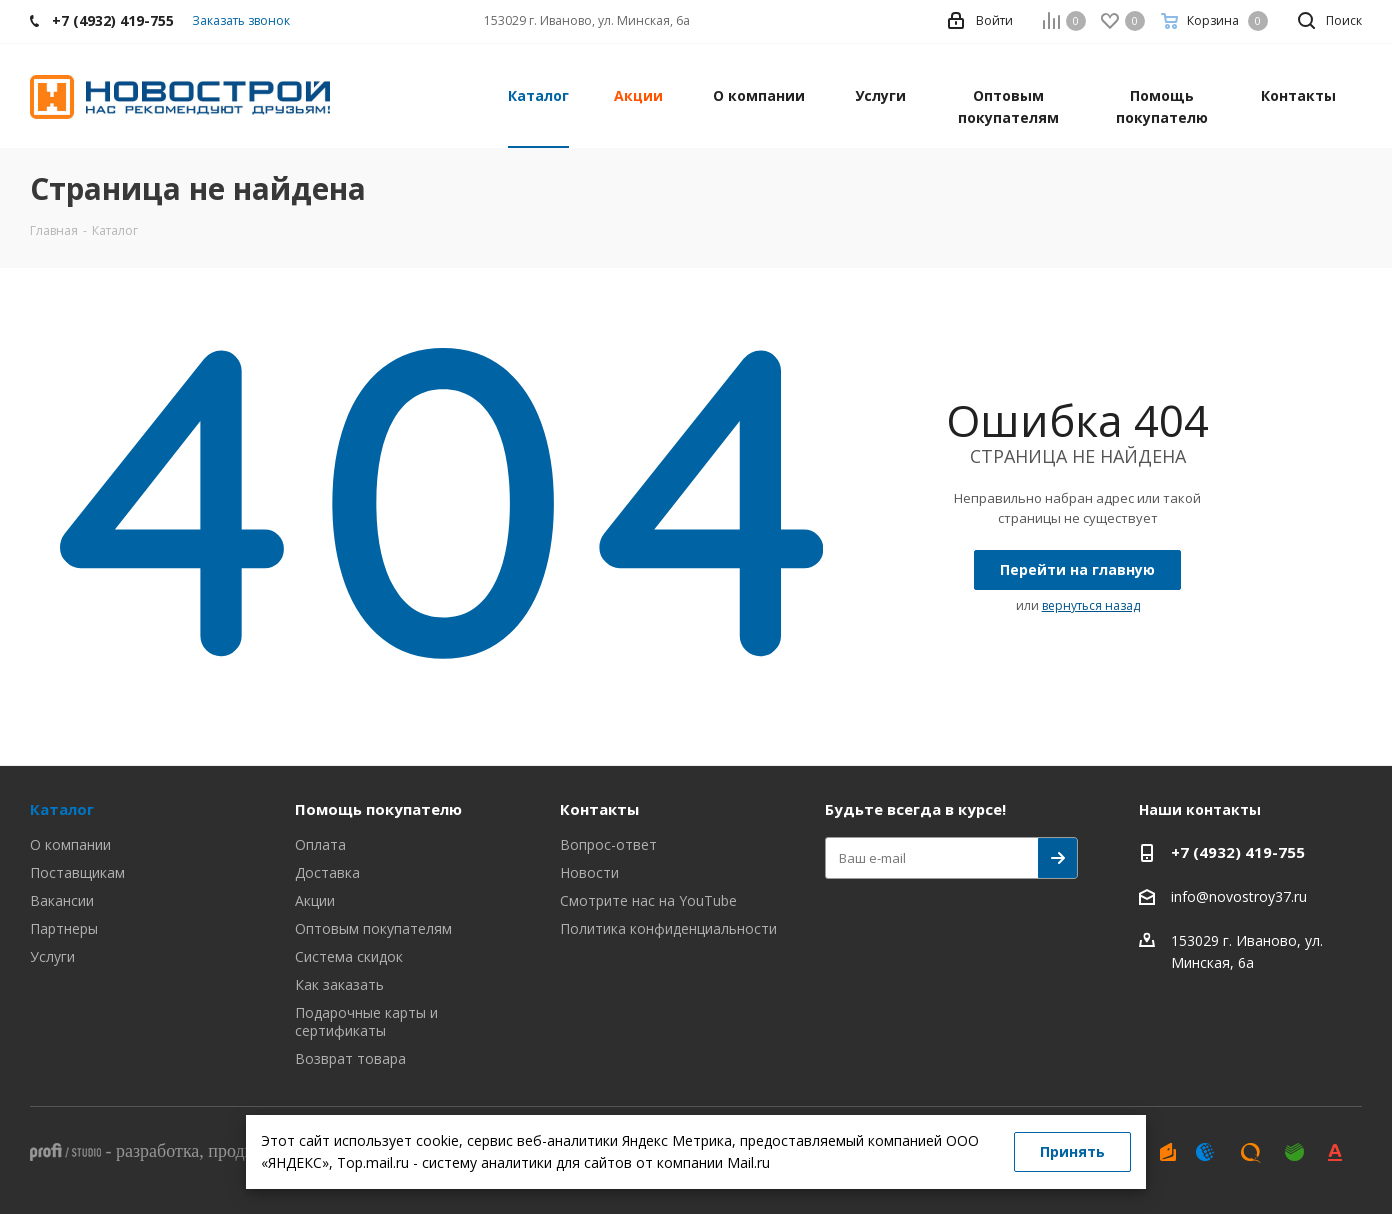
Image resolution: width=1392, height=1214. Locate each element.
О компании (70, 844)
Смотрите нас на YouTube (648, 900)
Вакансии (62, 900)
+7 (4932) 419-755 (1238, 852)
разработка (157, 1151)
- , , (229, 1151)
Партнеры (64, 928)
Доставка (327, 872)
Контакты (599, 809)
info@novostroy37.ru (1239, 896)
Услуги (52, 956)
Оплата (320, 844)
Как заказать (339, 984)
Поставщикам (77, 872)
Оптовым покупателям (373, 928)
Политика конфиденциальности (668, 928)
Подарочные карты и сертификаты (366, 1021)
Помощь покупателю (378, 809)
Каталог (62, 809)
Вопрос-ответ (608, 844)
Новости (589, 872)
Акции (315, 900)
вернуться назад (1091, 605)
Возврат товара (350, 1058)
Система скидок (349, 956)
